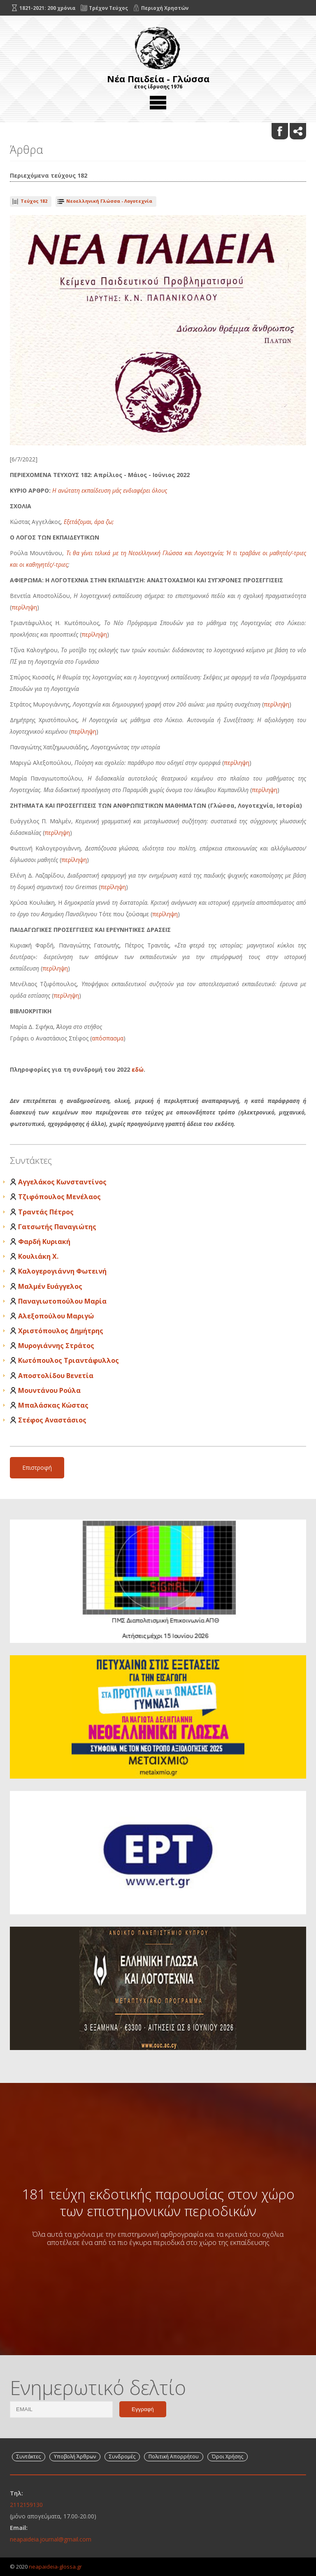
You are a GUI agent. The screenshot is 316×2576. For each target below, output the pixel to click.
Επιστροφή (37, 1467)
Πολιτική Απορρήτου (174, 2456)
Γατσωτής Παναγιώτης (57, 1226)
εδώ (138, 1069)
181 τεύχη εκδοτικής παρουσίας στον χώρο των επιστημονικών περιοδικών (158, 2202)
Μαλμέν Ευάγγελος (50, 1286)
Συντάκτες (28, 2456)
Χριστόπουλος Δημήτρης (60, 1330)
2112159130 (26, 2505)
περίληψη (24, 607)
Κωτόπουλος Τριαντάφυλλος (68, 1360)
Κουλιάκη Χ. (38, 1256)
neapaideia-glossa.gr (55, 2566)
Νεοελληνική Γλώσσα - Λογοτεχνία (109, 201)
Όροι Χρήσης (227, 2456)
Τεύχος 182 (34, 201)
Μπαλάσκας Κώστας (53, 1405)
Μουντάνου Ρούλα (49, 1390)
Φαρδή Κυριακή (44, 1241)
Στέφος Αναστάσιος (52, 1420)
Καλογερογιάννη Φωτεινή (62, 1271)
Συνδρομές (122, 2456)
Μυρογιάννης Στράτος (56, 1345)
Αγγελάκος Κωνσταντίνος (62, 1181)
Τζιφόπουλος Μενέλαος (59, 1196)
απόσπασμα (107, 1038)
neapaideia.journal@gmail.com (50, 2539)
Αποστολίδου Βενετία (55, 1375)
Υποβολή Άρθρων (75, 2456)
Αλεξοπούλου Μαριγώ (56, 1315)
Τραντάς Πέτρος (46, 1211)
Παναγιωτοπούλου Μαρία (62, 1301)
